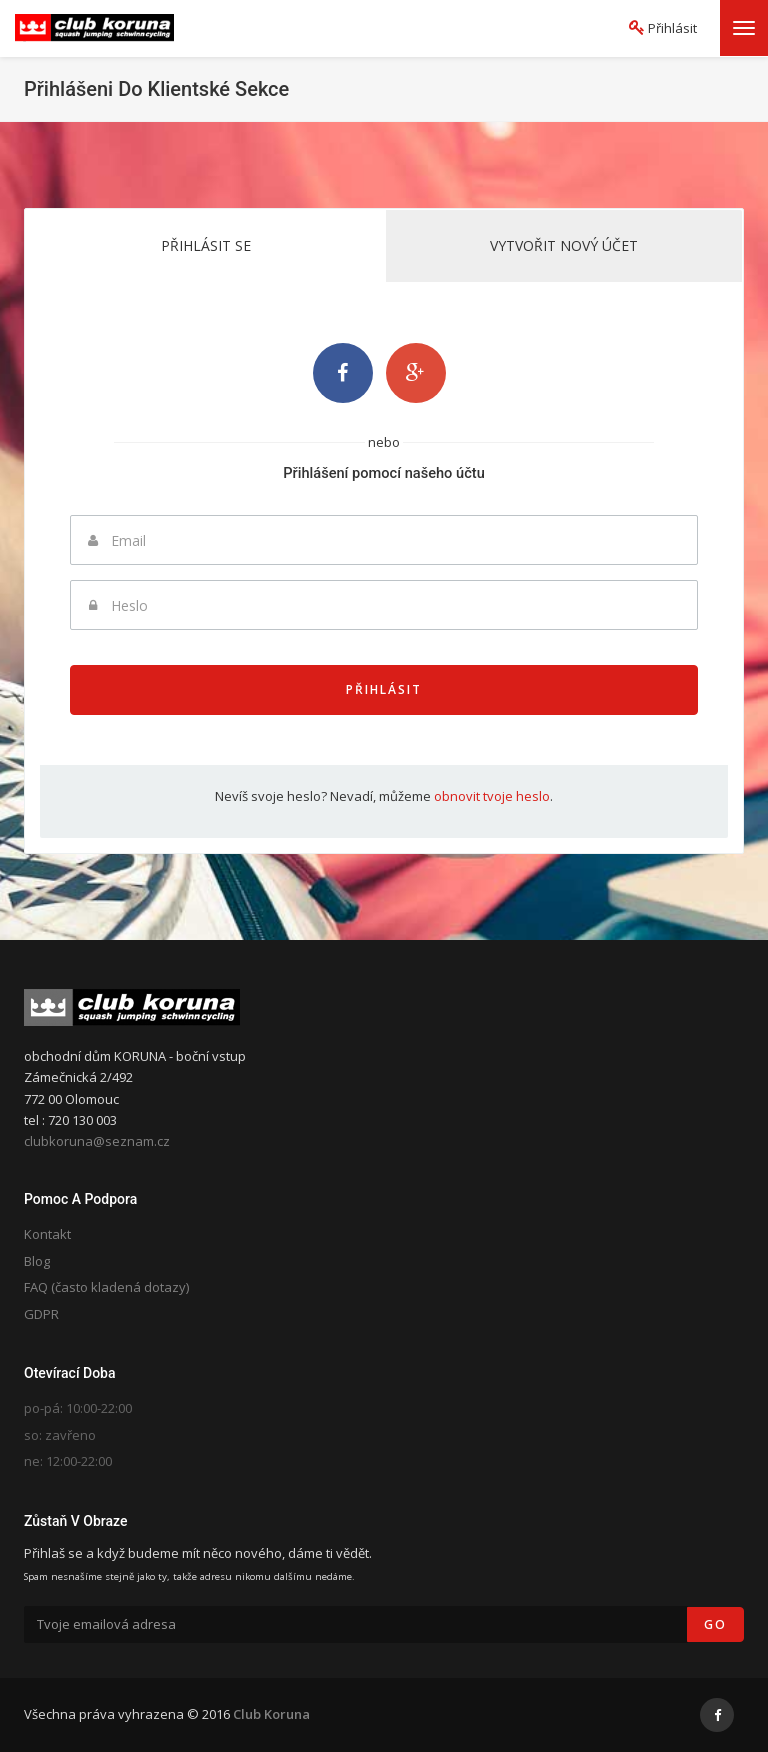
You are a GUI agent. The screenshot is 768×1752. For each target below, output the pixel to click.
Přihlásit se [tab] (206, 245)
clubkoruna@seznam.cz (97, 1141)
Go (715, 1624)
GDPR (41, 1314)
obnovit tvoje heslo (492, 796)
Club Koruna (271, 1714)
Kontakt (47, 1234)
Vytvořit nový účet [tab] (564, 245)
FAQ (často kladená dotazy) (106, 1287)
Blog (37, 1261)
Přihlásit (384, 689)
